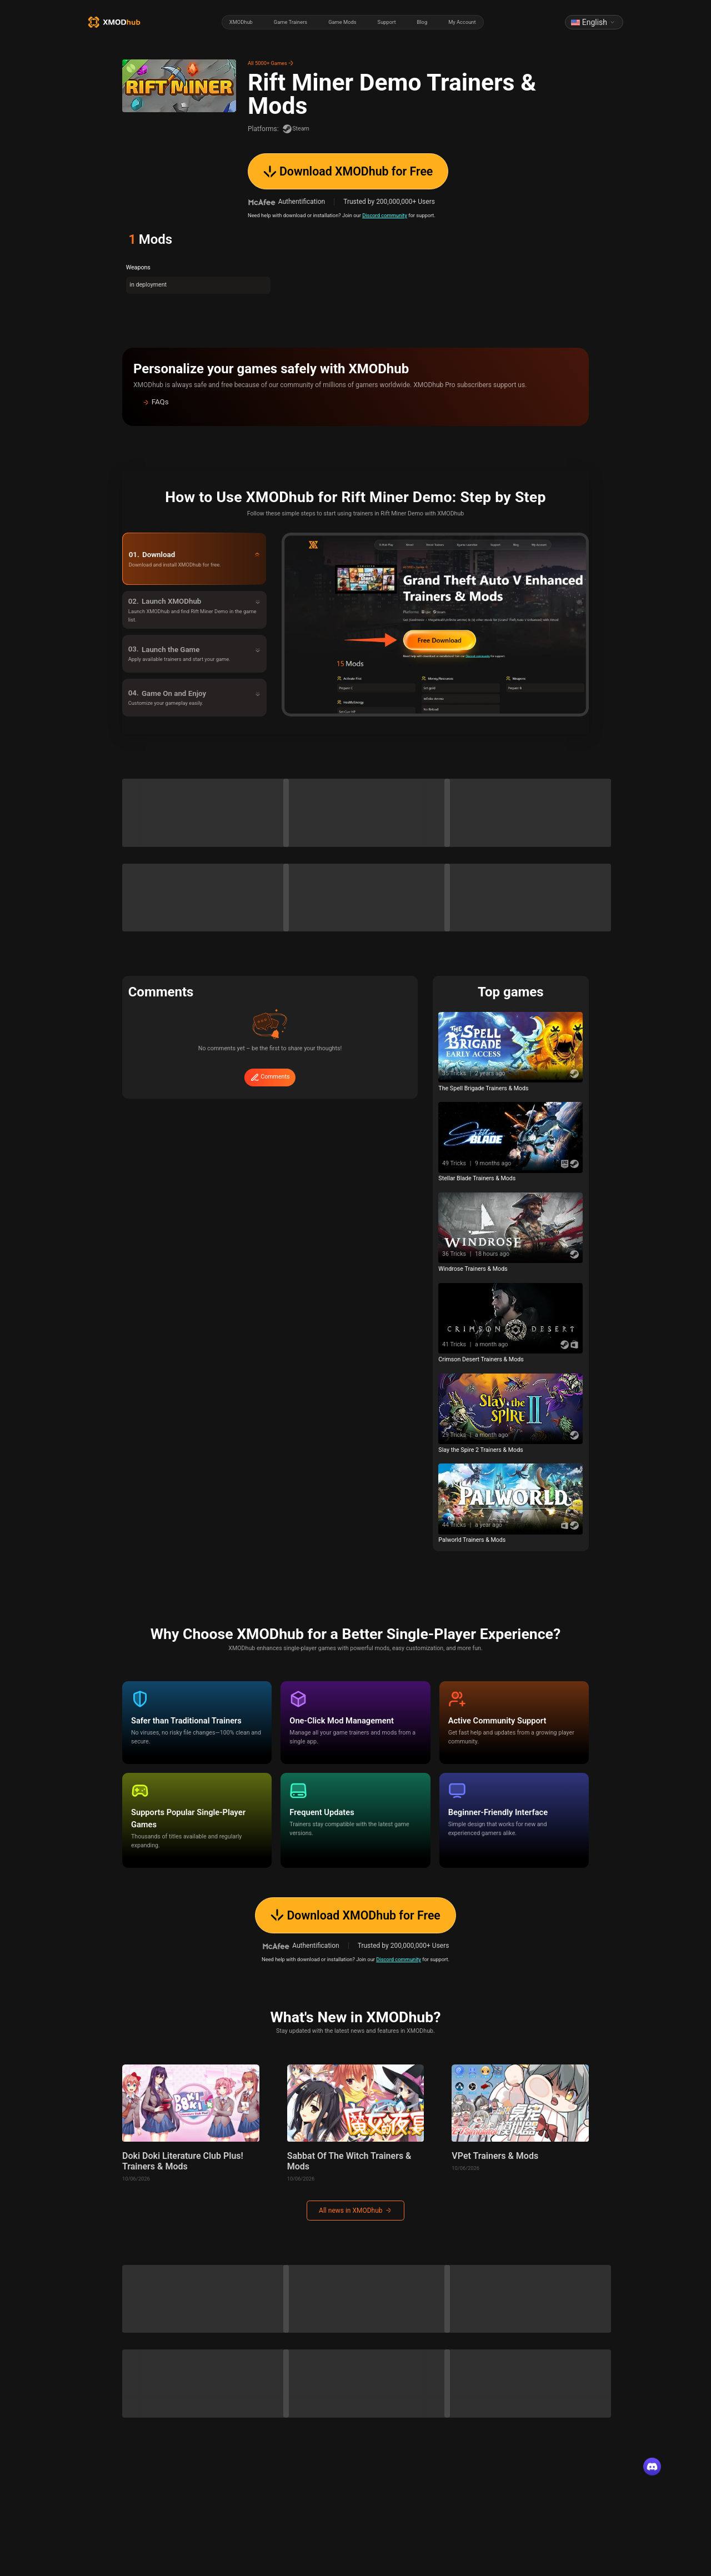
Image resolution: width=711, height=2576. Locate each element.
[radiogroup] (353, 22)
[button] (355, 402)
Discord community (384, 215)
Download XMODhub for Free (348, 171)
